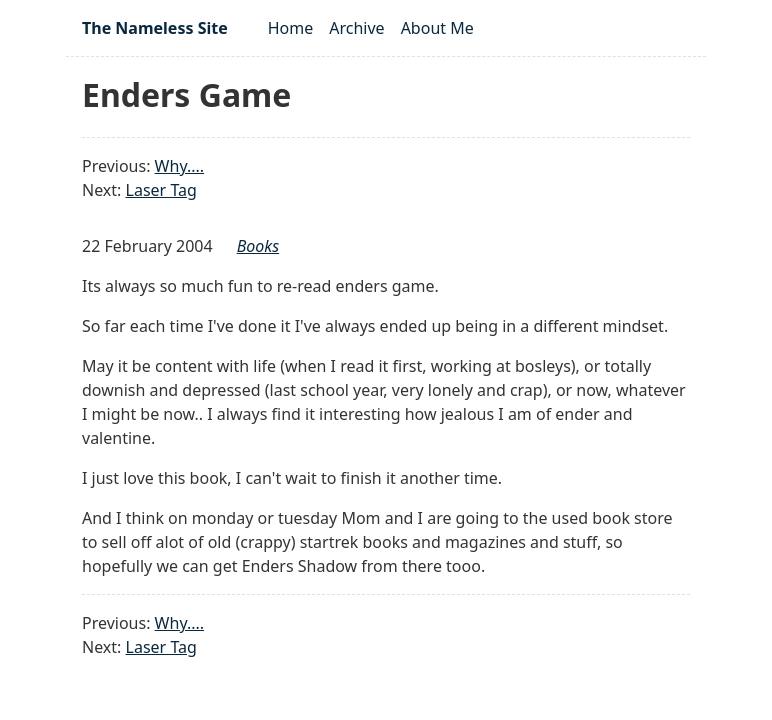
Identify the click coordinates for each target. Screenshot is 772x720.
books (258, 246)
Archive (356, 28)
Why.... (179, 166)
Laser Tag (161, 190)
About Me (437, 28)
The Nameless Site (155, 28)
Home (291, 28)
